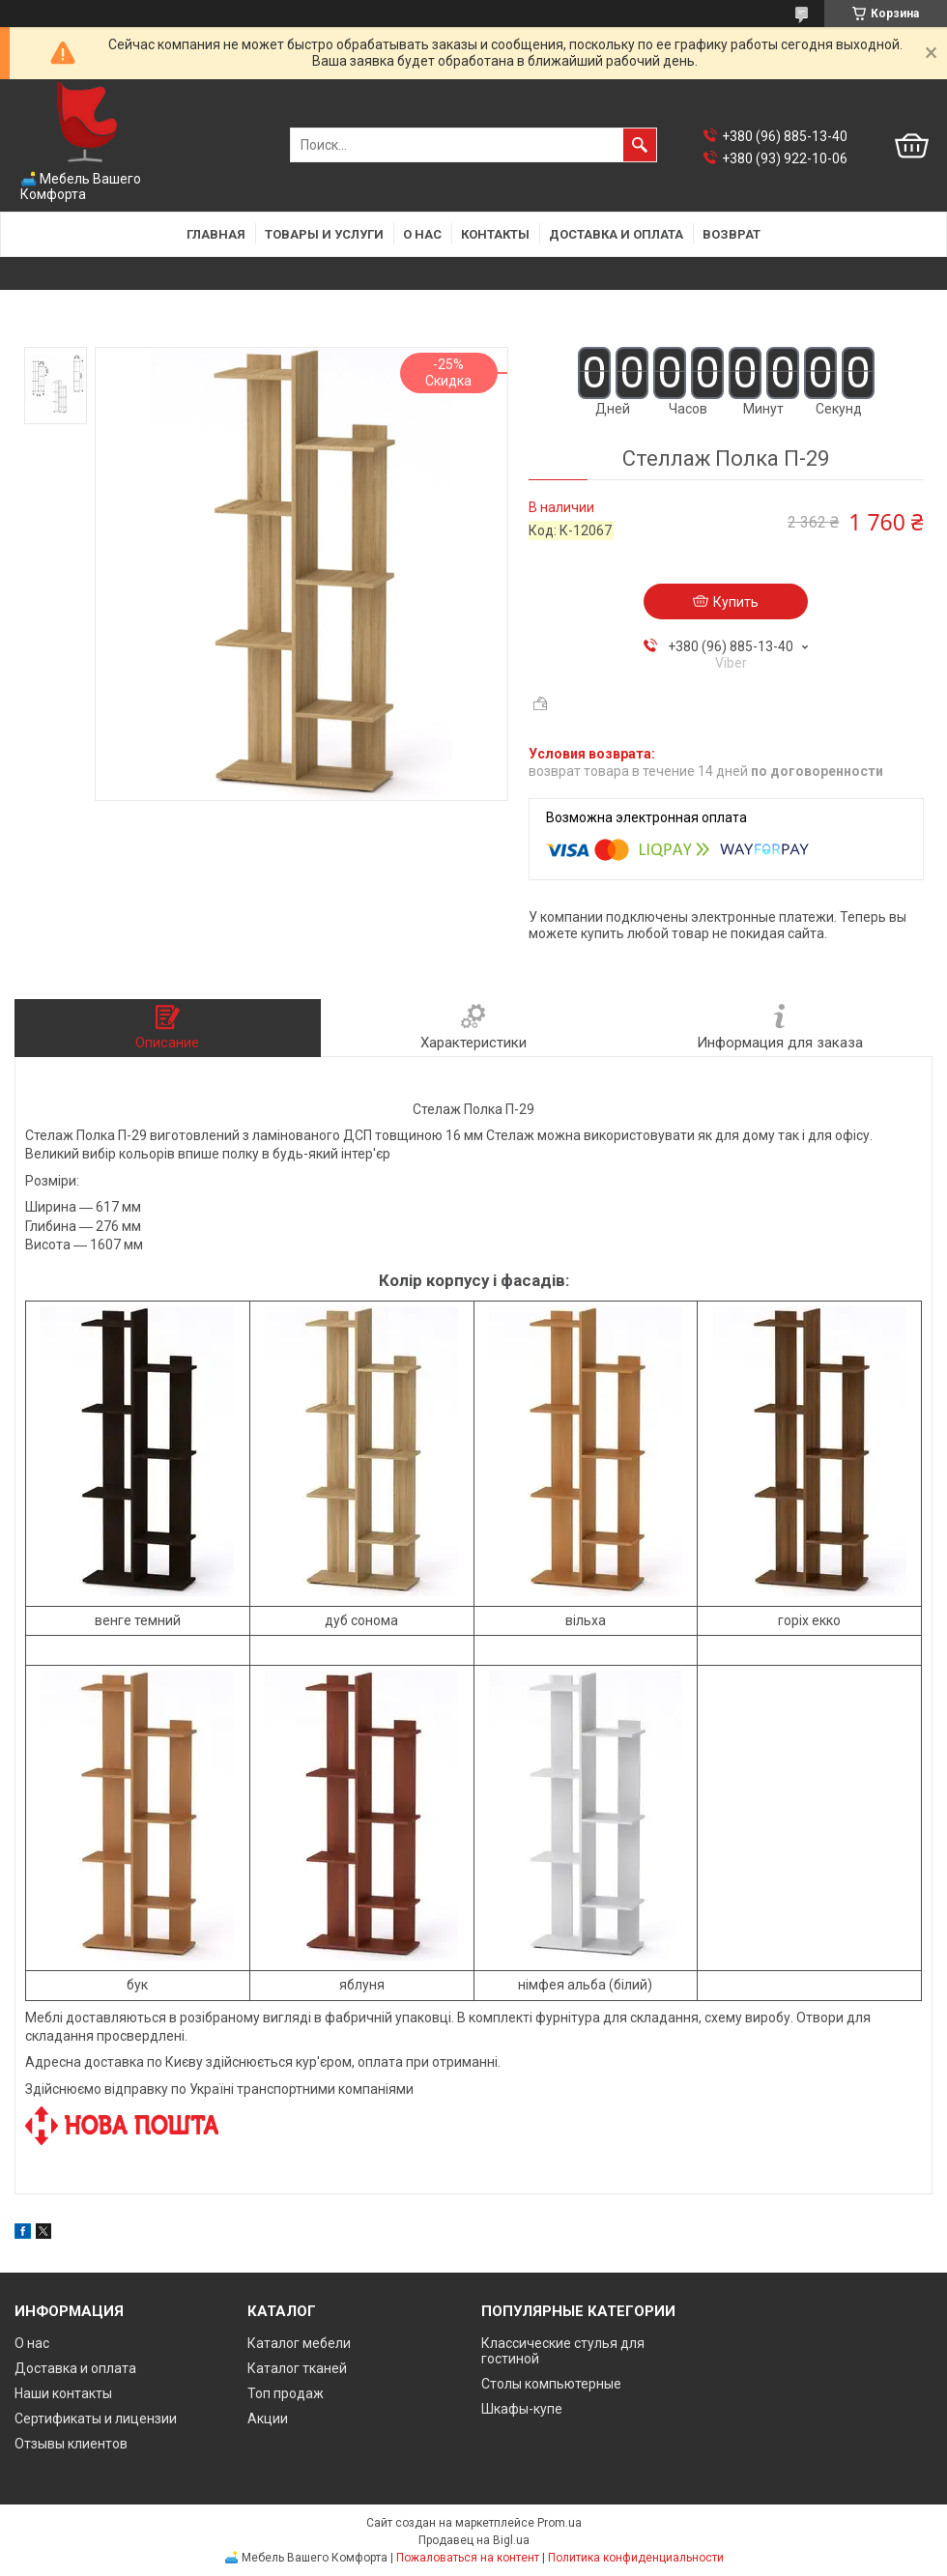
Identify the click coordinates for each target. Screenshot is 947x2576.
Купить (736, 602)
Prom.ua (559, 2523)
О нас (422, 234)
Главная (216, 234)
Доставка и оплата (616, 234)
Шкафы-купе (521, 2409)
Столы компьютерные (551, 2383)
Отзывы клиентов (71, 2443)
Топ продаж (285, 2393)
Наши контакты (63, 2393)
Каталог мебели (299, 2343)
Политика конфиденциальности (636, 2557)
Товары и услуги (324, 234)
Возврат (731, 234)
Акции (267, 2418)
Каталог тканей (297, 2368)
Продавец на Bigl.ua (474, 2540)
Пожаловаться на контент (467, 2557)
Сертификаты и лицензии (95, 2418)
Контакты (495, 234)
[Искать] (639, 145)
